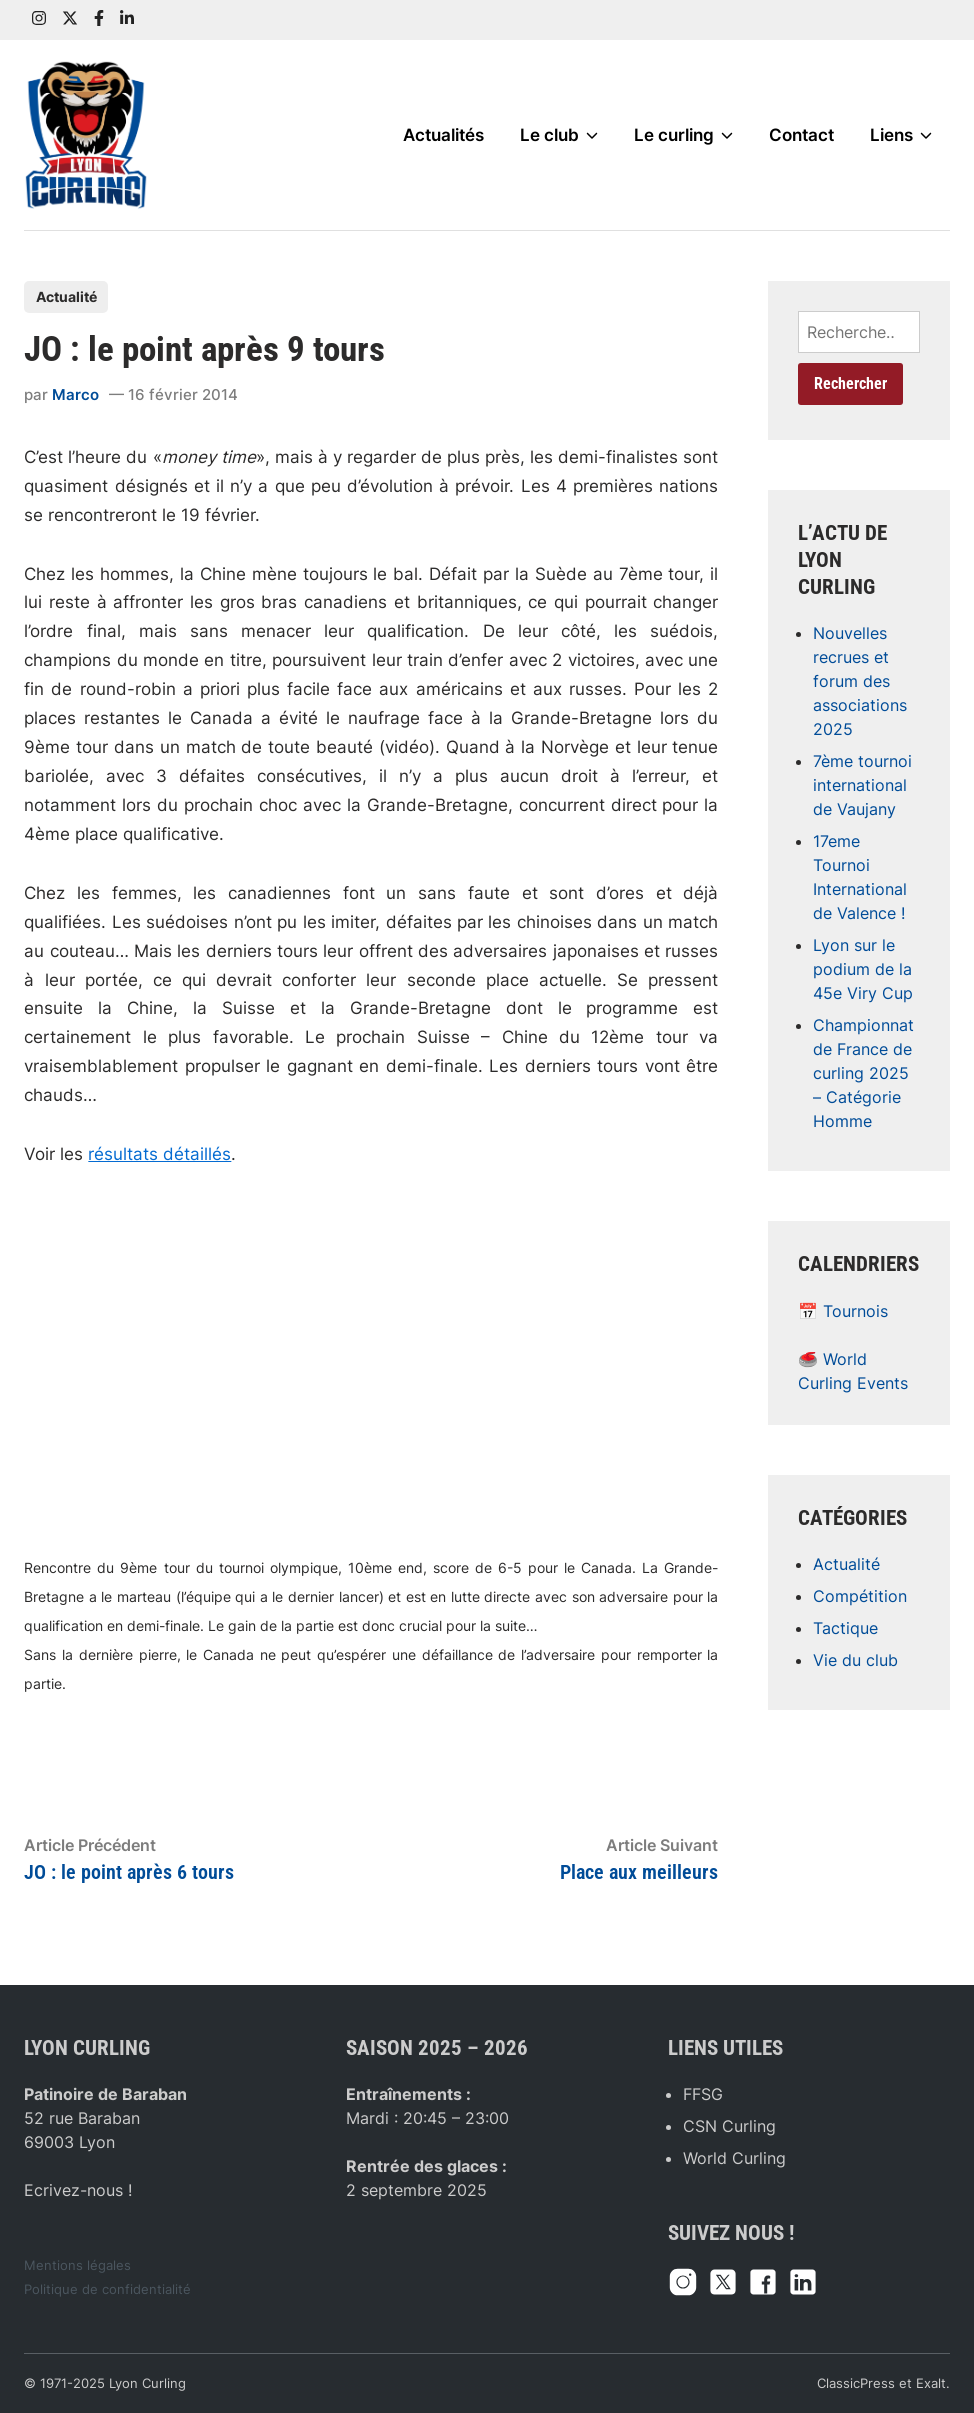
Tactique (845, 1628)
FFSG (703, 2094)
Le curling (683, 135)
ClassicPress (856, 2383)
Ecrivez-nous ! (78, 2190)
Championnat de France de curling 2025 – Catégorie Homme (863, 1073)
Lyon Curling (147, 2383)
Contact (801, 135)
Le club (559, 135)
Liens (901, 135)
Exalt (931, 2383)
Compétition (860, 1596)
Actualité (66, 296)
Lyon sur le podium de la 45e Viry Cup (863, 969)
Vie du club (855, 1660)
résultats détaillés (159, 1154)
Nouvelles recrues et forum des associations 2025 (860, 681)
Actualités (443, 135)
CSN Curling (729, 2126)
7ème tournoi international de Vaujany (862, 785)
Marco (75, 394)
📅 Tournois (843, 1311)
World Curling (734, 2158)
